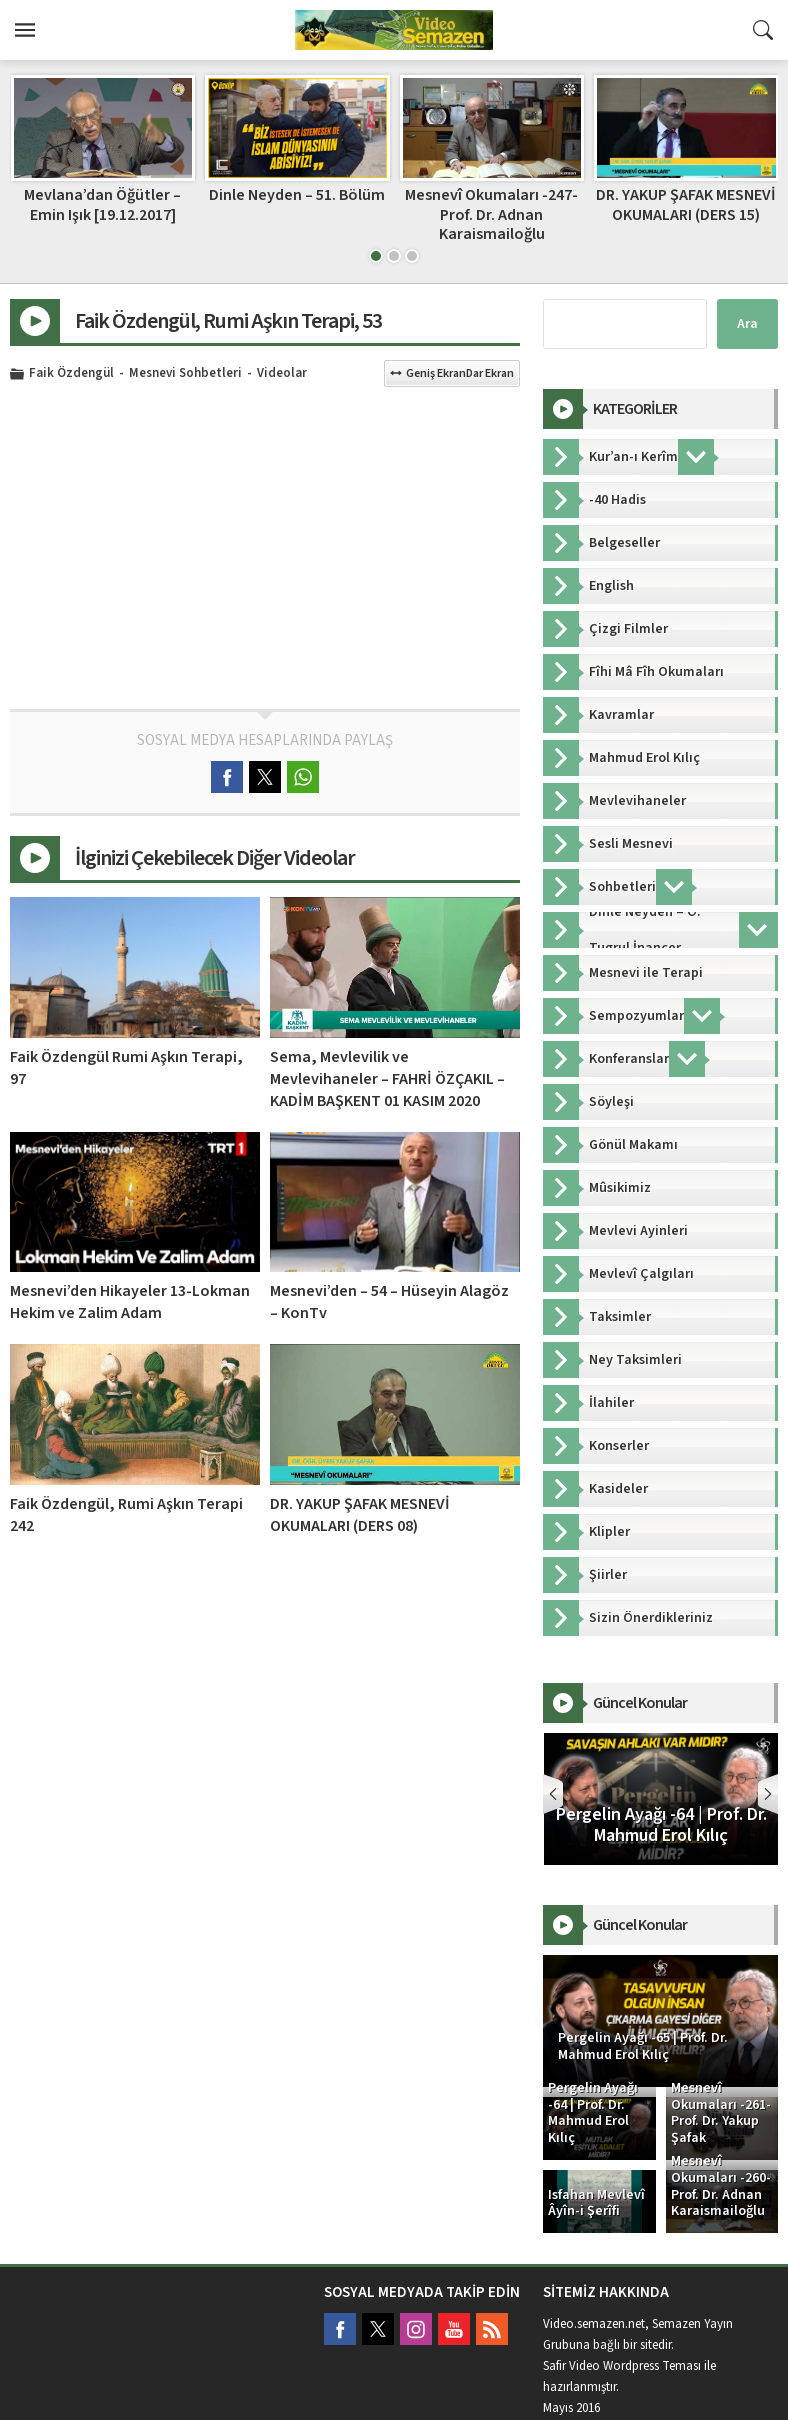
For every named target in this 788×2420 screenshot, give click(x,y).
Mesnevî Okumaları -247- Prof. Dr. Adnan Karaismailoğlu (685, 214)
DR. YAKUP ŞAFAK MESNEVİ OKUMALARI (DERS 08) (360, 1515)
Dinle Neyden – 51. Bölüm (491, 195)
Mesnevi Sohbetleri (185, 374)
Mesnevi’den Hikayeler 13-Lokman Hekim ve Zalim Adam (130, 1302)
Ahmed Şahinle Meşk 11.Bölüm (102, 204)
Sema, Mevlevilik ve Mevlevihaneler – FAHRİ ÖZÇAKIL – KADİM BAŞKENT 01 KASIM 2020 (387, 1079)
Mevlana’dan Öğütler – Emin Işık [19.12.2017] (296, 204)
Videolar (282, 374)
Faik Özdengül (71, 374)
